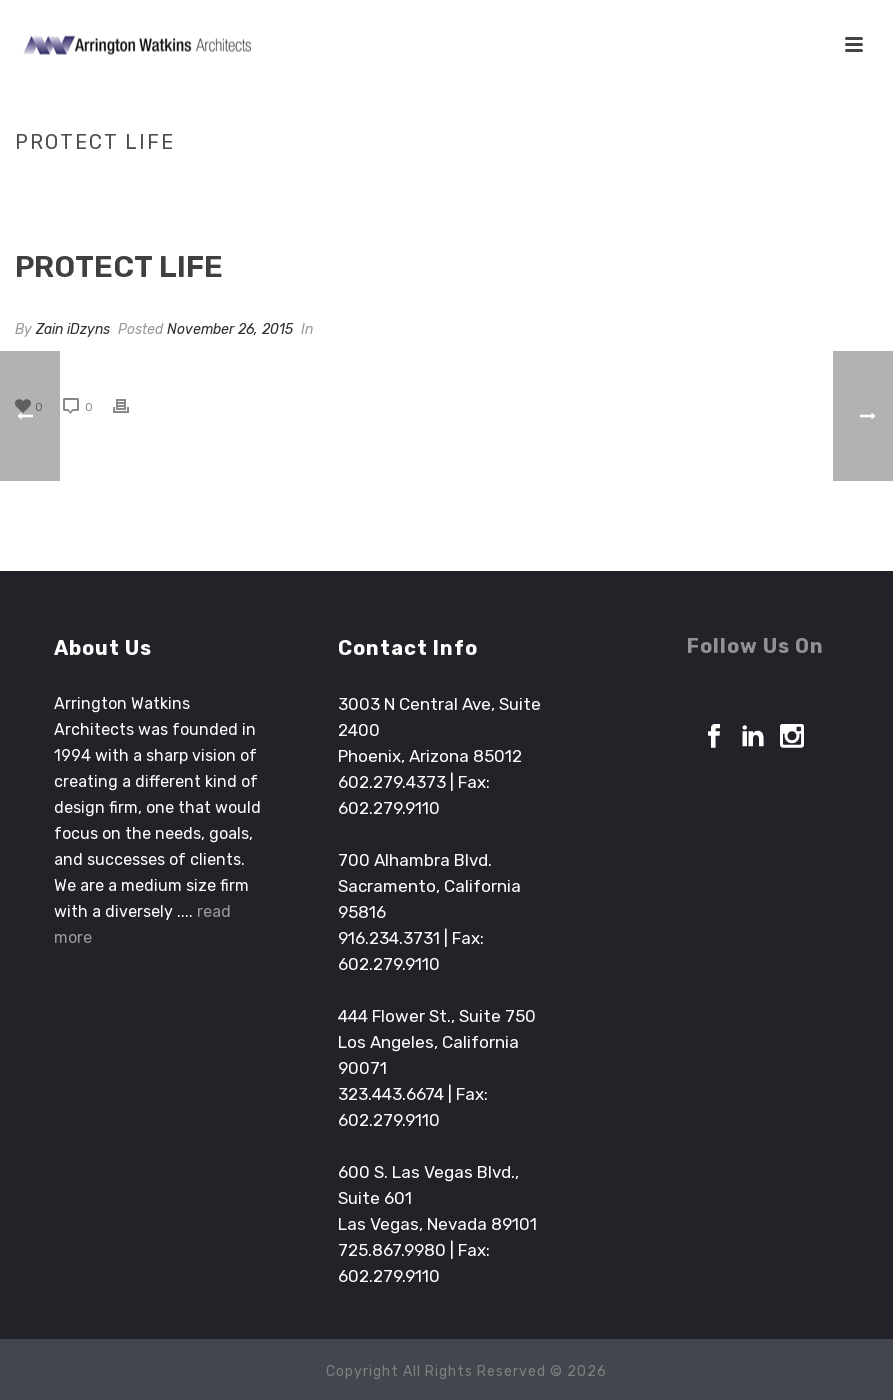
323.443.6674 (391, 1094)
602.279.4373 (392, 782)
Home (678, 184)
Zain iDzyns (73, 329)
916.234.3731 (389, 938)
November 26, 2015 (230, 329)
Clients (734, 184)
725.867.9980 (392, 1250)
